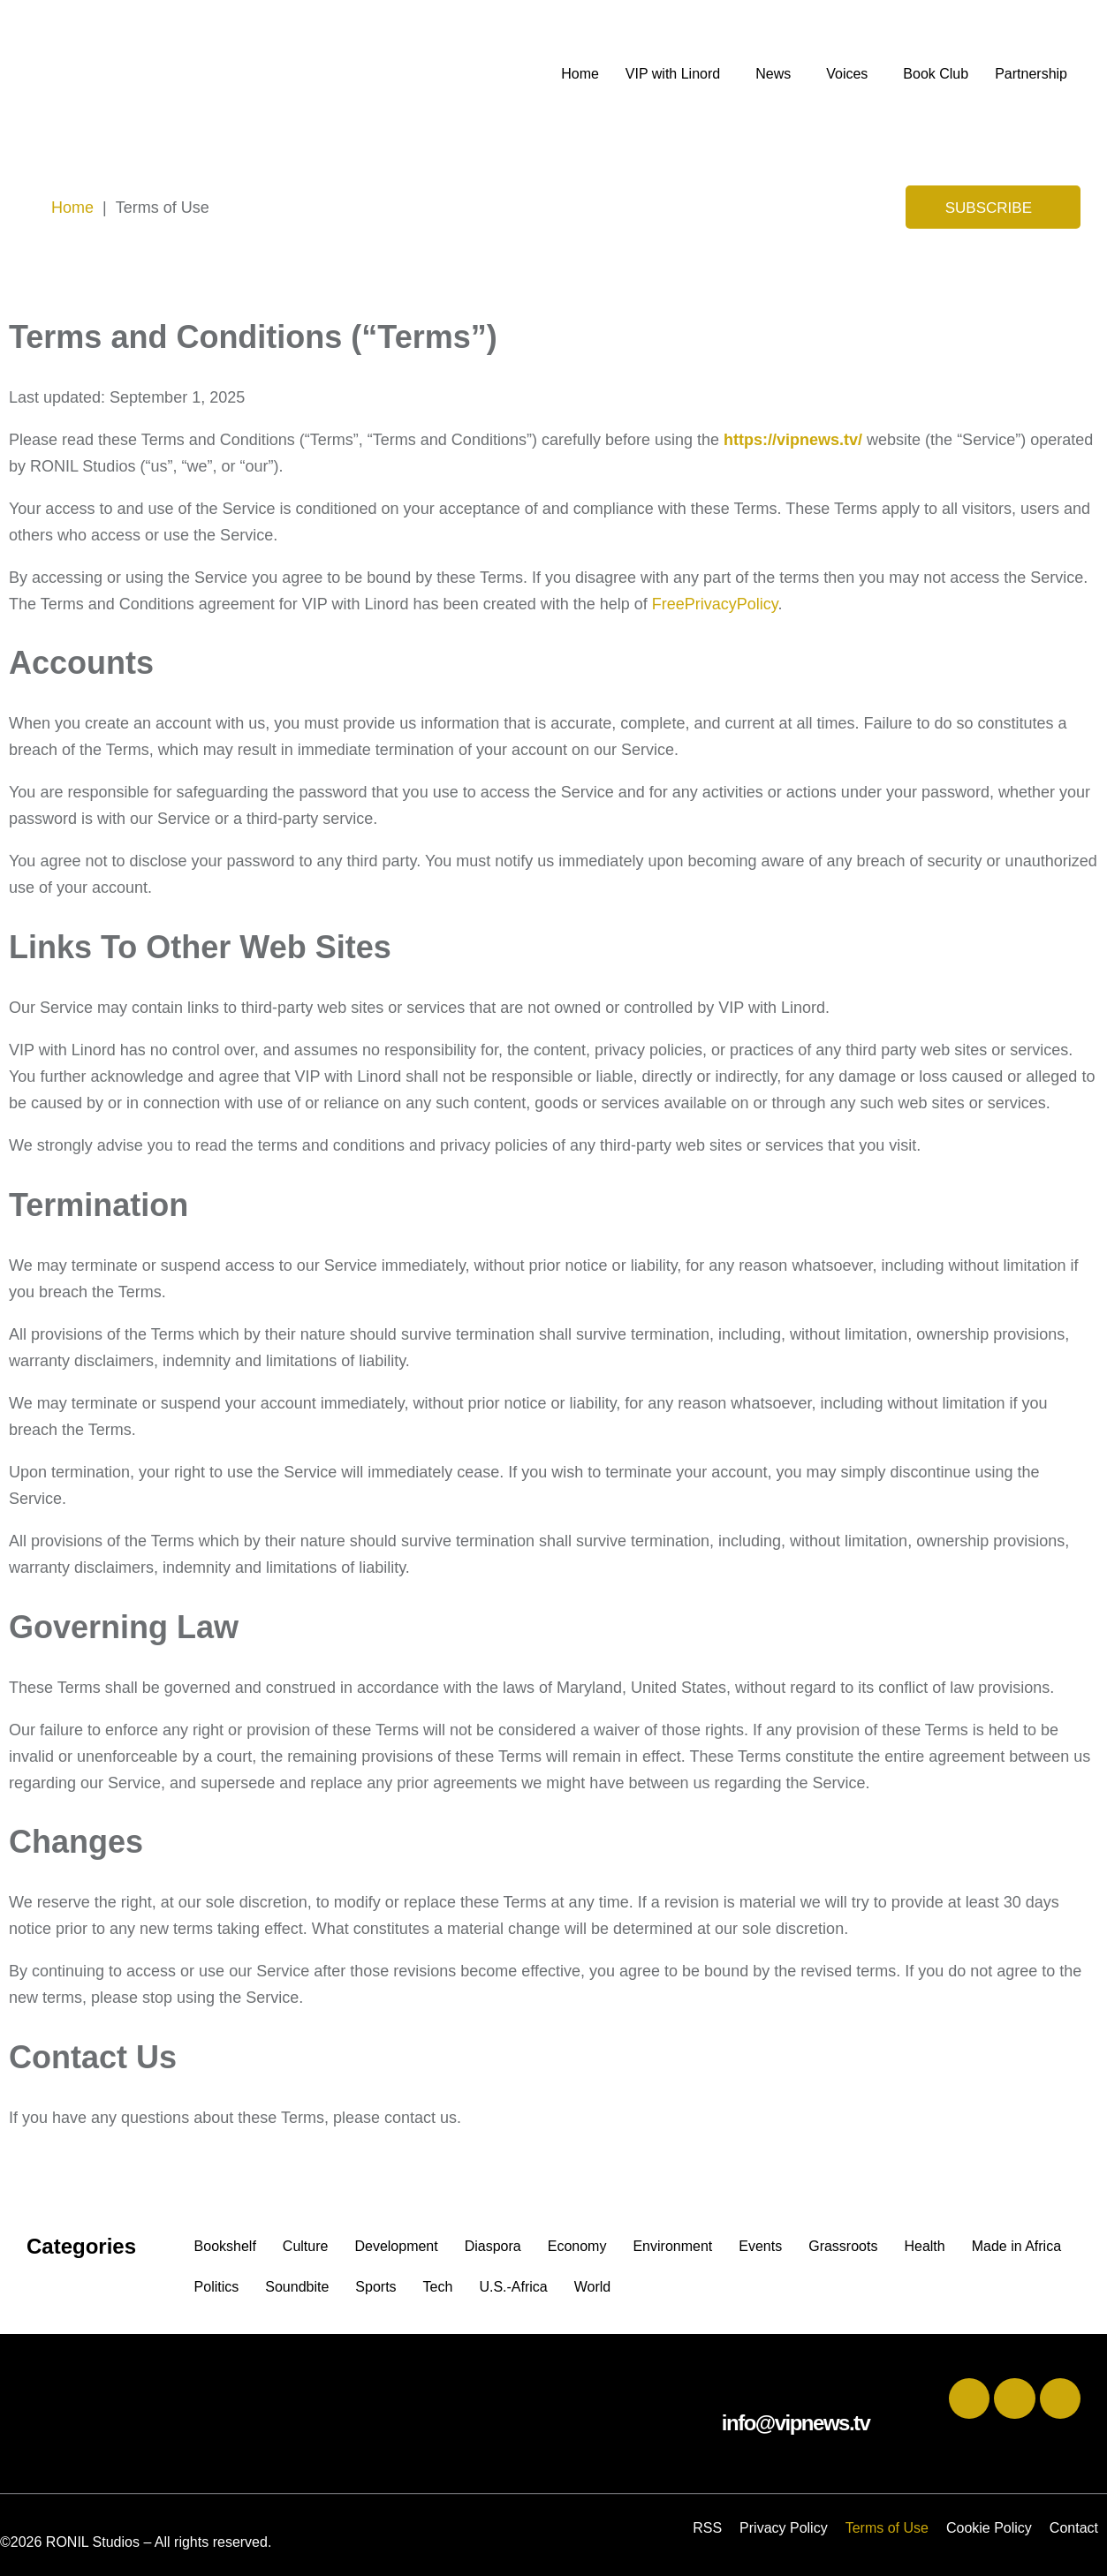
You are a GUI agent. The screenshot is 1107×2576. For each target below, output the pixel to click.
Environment (672, 2246)
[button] (677, 74)
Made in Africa (1016, 2246)
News (773, 73)
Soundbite (297, 2286)
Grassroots (842, 2246)
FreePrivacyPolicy (715, 604)
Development (395, 2246)
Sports (375, 2286)
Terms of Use (887, 2527)
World (592, 2286)
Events (760, 2246)
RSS (707, 2527)
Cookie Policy (989, 2527)
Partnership (1031, 73)
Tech (438, 2286)
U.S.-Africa (513, 2286)
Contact (1074, 2527)
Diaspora (493, 2246)
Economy (577, 2246)
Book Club (935, 73)
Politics (216, 2286)
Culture (306, 2246)
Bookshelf (225, 2246)
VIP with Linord (673, 73)
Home (580, 73)
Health (924, 2246)
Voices (847, 73)
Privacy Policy (783, 2527)
